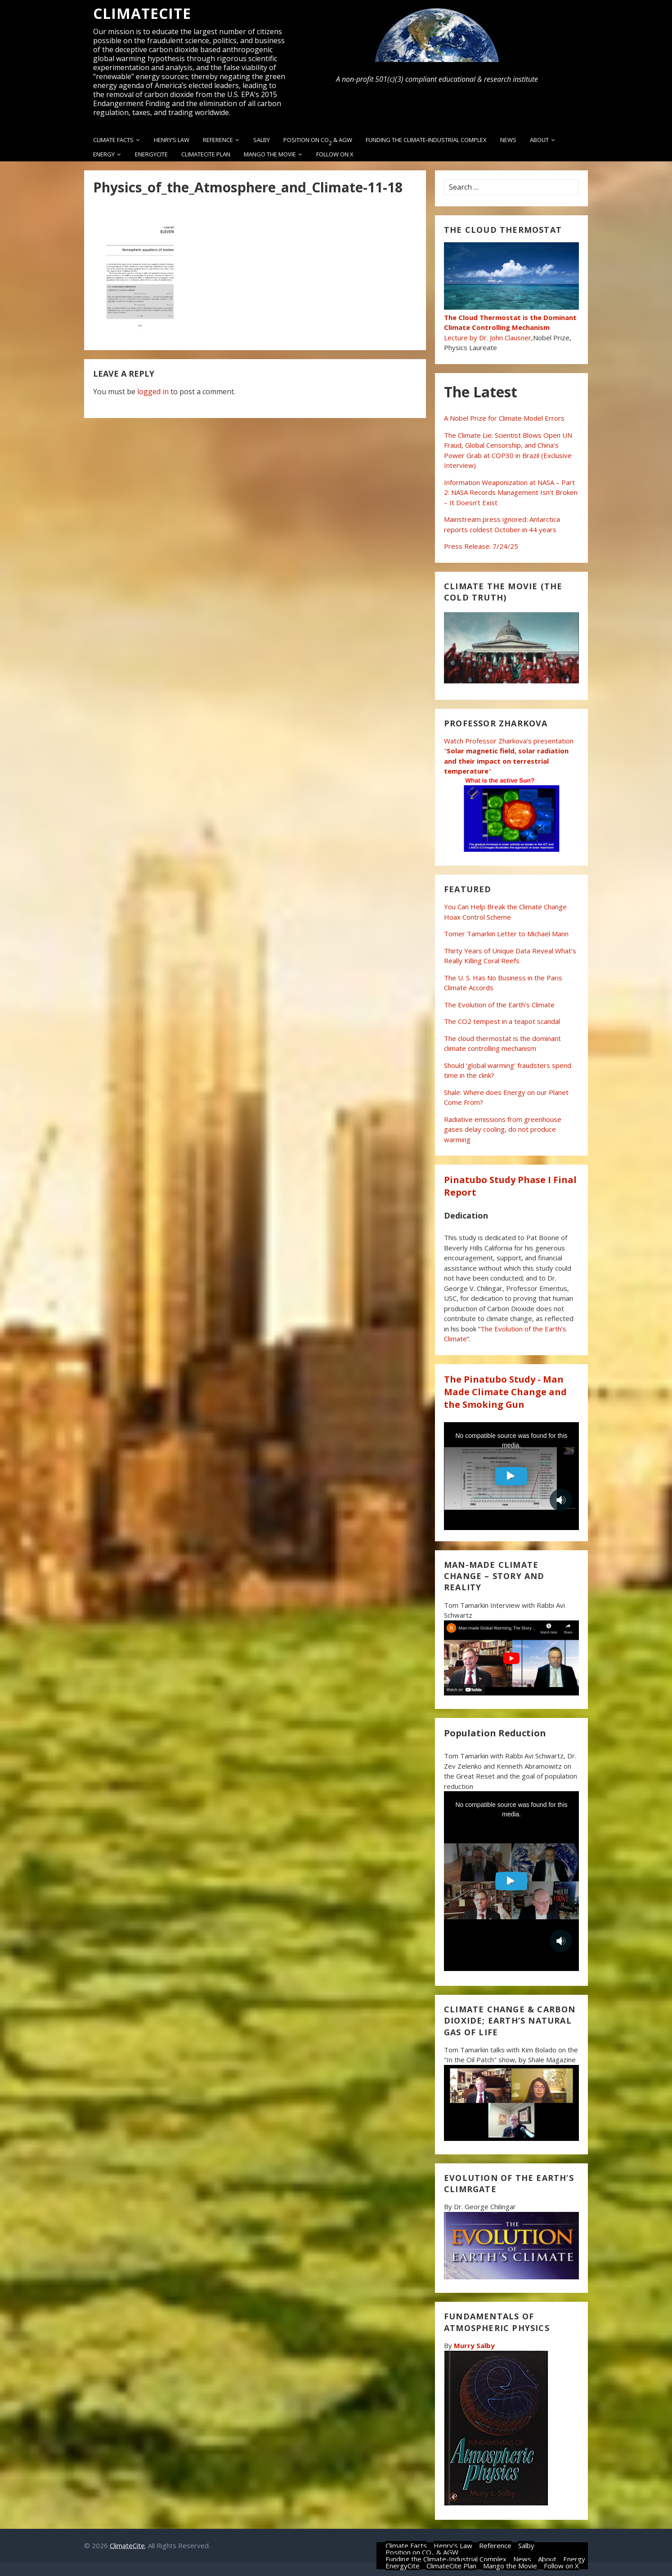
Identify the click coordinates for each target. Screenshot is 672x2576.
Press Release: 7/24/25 (481, 546)
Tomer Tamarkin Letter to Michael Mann (506, 933)
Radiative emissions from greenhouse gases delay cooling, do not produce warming (502, 1129)
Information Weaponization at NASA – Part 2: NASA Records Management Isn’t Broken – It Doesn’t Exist (511, 492)
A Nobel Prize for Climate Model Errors (504, 418)
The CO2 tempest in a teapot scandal (502, 1021)
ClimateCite (142, 13)
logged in (153, 391)
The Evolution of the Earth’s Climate (499, 1004)
